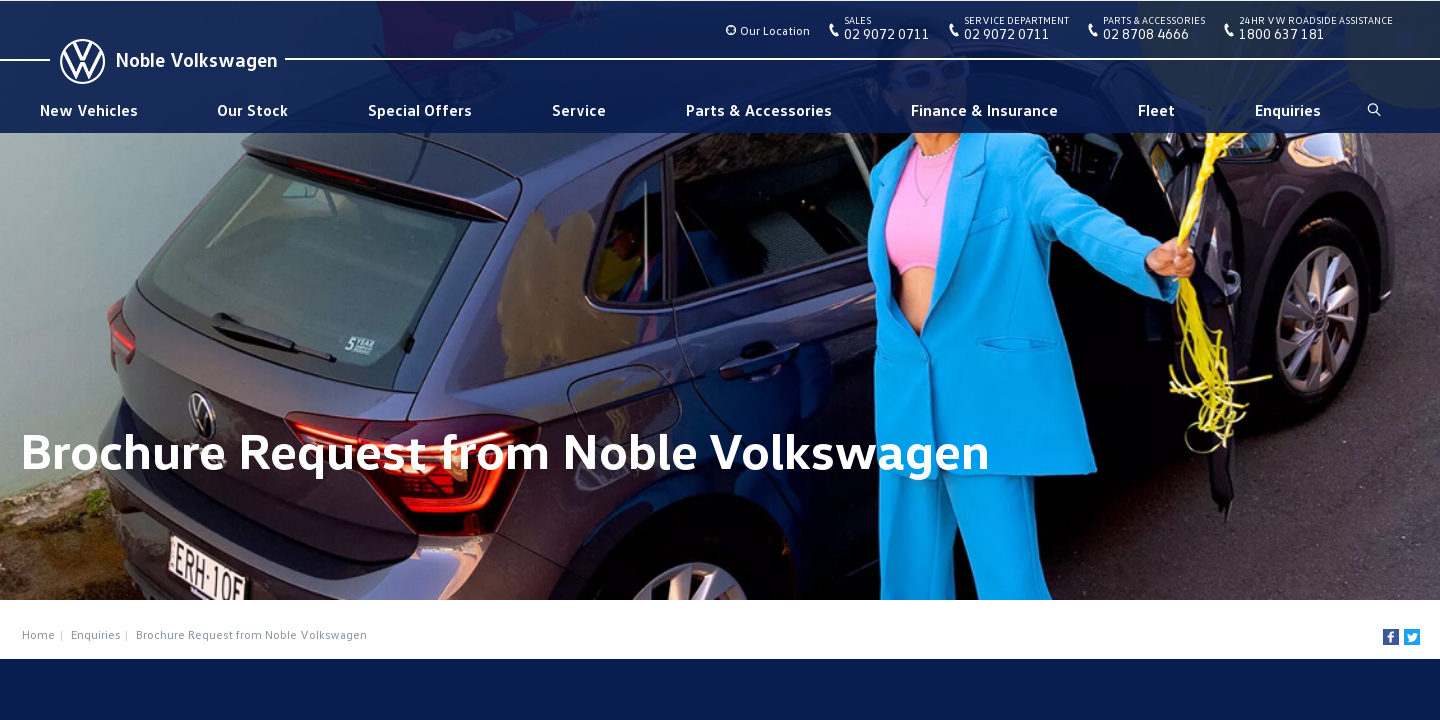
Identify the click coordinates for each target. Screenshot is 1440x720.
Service (579, 110)
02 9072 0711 (887, 32)
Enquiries (1288, 110)
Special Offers (420, 110)
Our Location (775, 30)
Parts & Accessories (759, 110)
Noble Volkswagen (196, 59)
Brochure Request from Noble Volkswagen (251, 634)
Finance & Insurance (984, 110)
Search (1372, 110)
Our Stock (252, 110)
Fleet (1156, 110)
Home (38, 634)
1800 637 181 (1316, 32)
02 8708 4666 (1154, 32)
